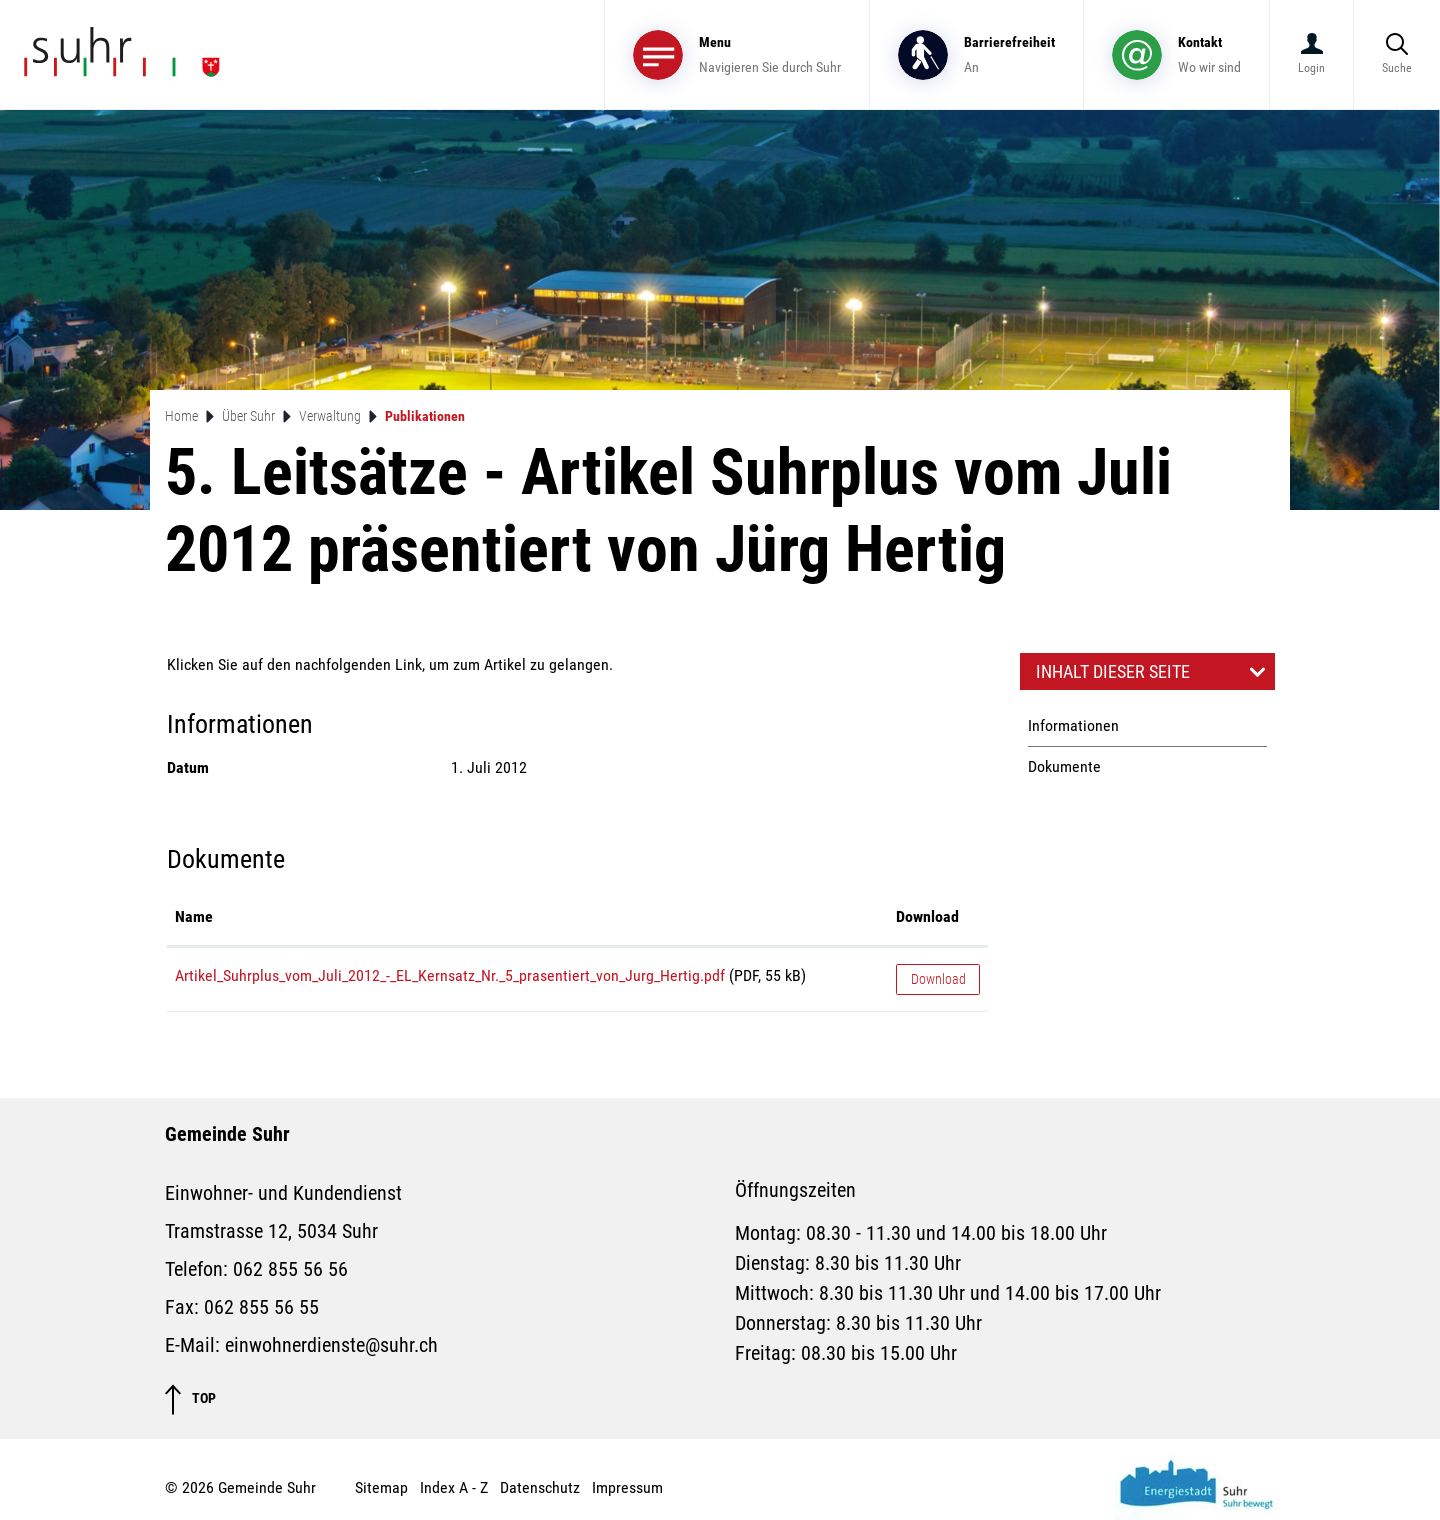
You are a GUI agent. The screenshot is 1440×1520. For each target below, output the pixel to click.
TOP (190, 1399)
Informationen (1073, 725)
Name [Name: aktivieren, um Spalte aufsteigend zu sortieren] (194, 916)
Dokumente (1064, 766)
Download (938, 979)
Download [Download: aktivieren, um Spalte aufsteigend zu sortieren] (927, 916)
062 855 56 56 (290, 1269)
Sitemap (381, 1487)
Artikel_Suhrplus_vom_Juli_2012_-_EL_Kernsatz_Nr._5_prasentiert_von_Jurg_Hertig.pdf (450, 975)
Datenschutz (540, 1487)
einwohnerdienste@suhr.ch (331, 1345)
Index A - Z (454, 1487)
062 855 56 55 (261, 1307)
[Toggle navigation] (737, 54)
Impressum (627, 1487)
